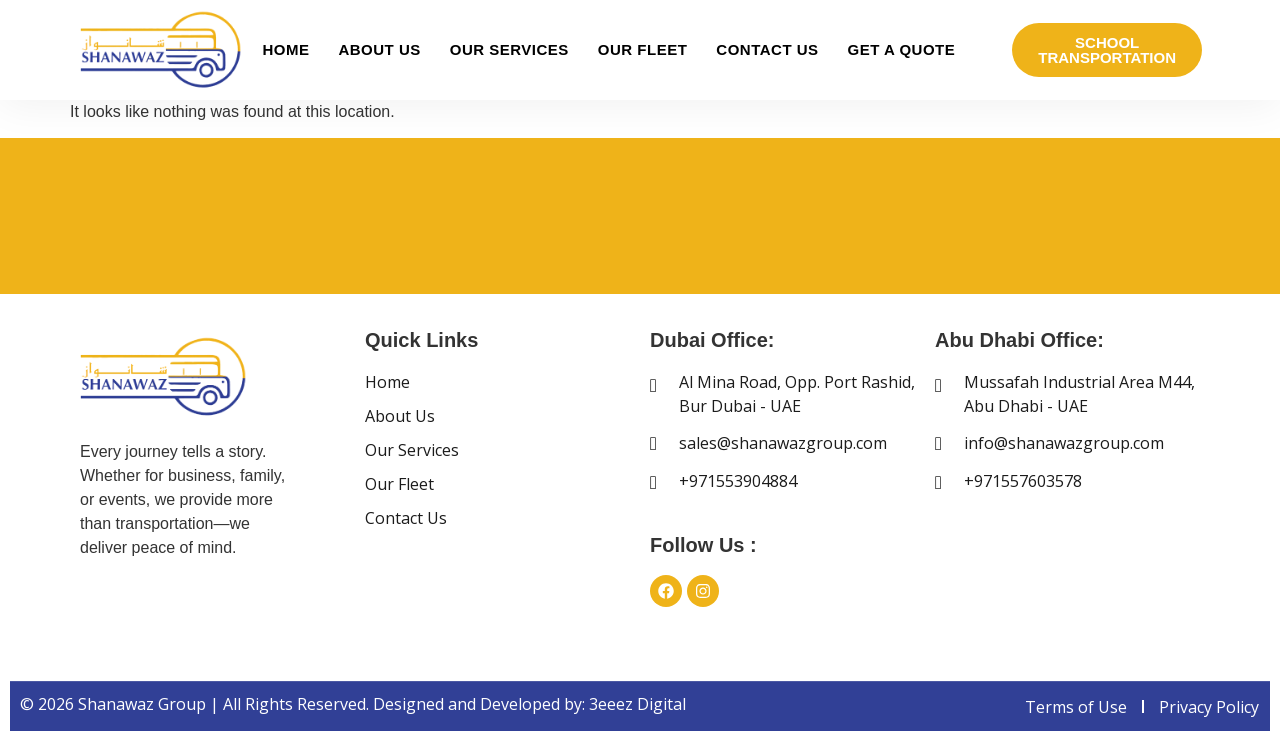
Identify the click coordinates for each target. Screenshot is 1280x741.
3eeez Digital (637, 704)
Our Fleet (643, 49)
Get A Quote (902, 49)
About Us (379, 49)
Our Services (509, 49)
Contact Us (767, 49)
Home (285, 49)
